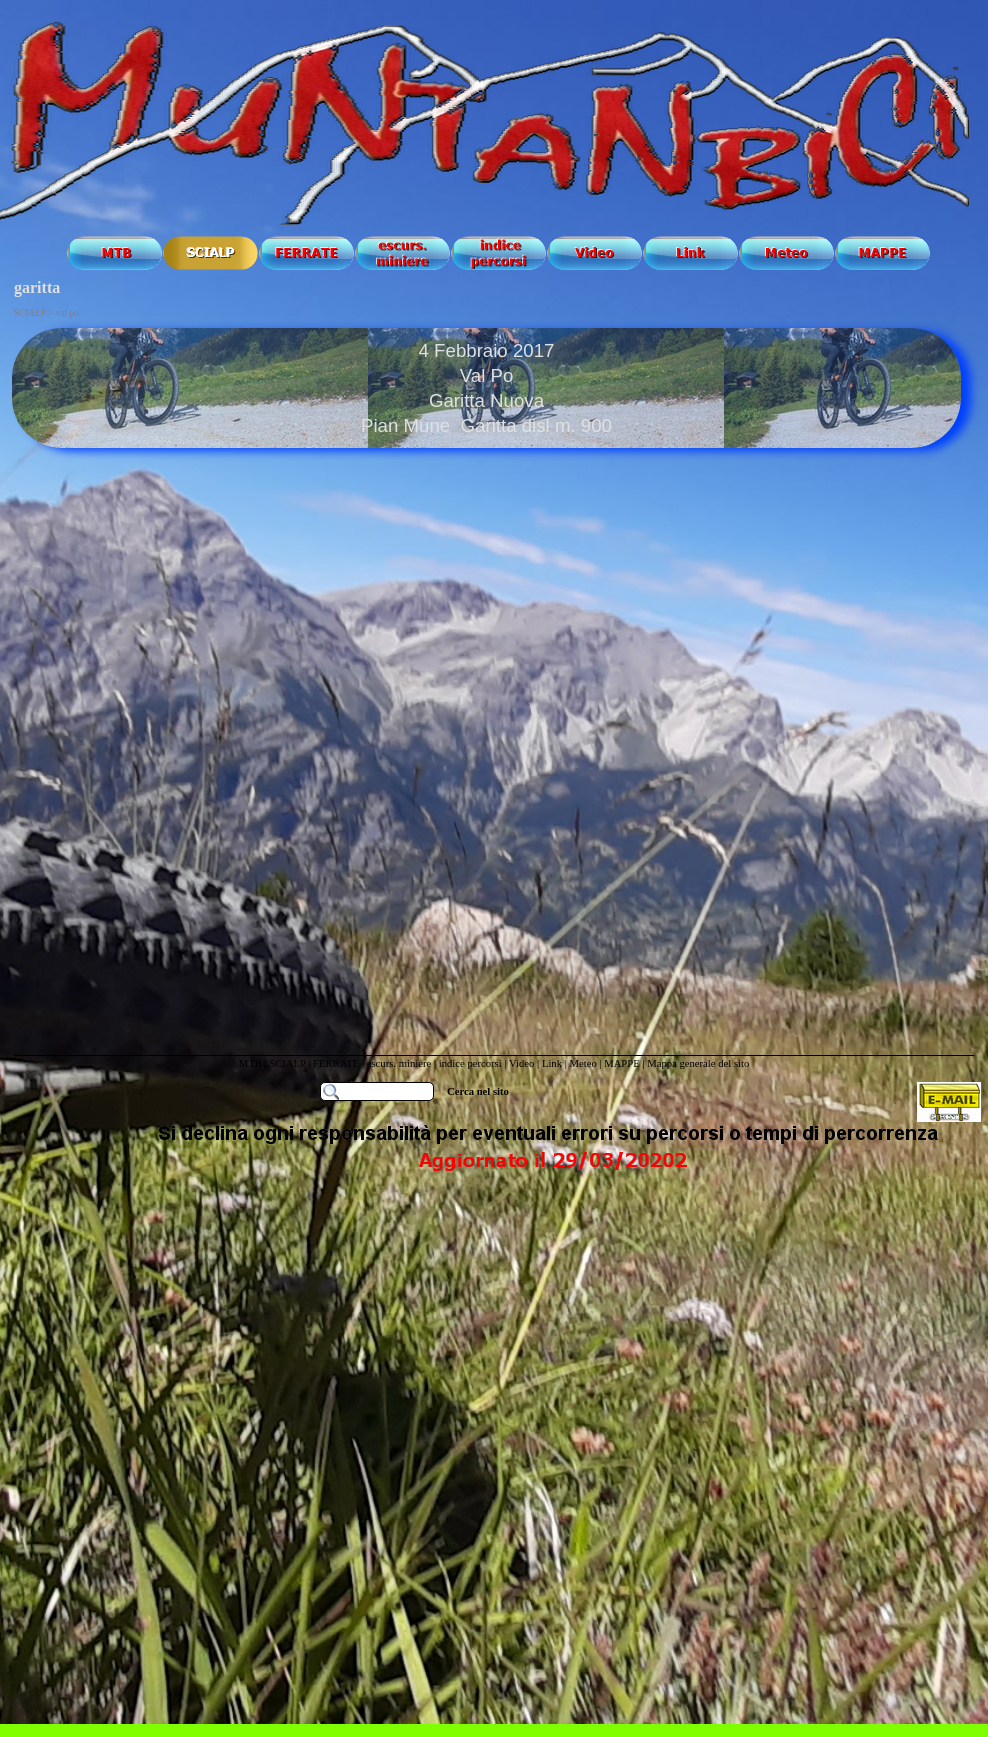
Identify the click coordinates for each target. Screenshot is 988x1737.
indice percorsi (472, 1063)
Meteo (582, 1063)
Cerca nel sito (478, 1091)
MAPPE (622, 1063)
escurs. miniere (399, 1063)
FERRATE (337, 1063)
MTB (250, 1063)
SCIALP (287, 1063)
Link (552, 1063)
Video (521, 1063)
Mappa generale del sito (698, 1063)
